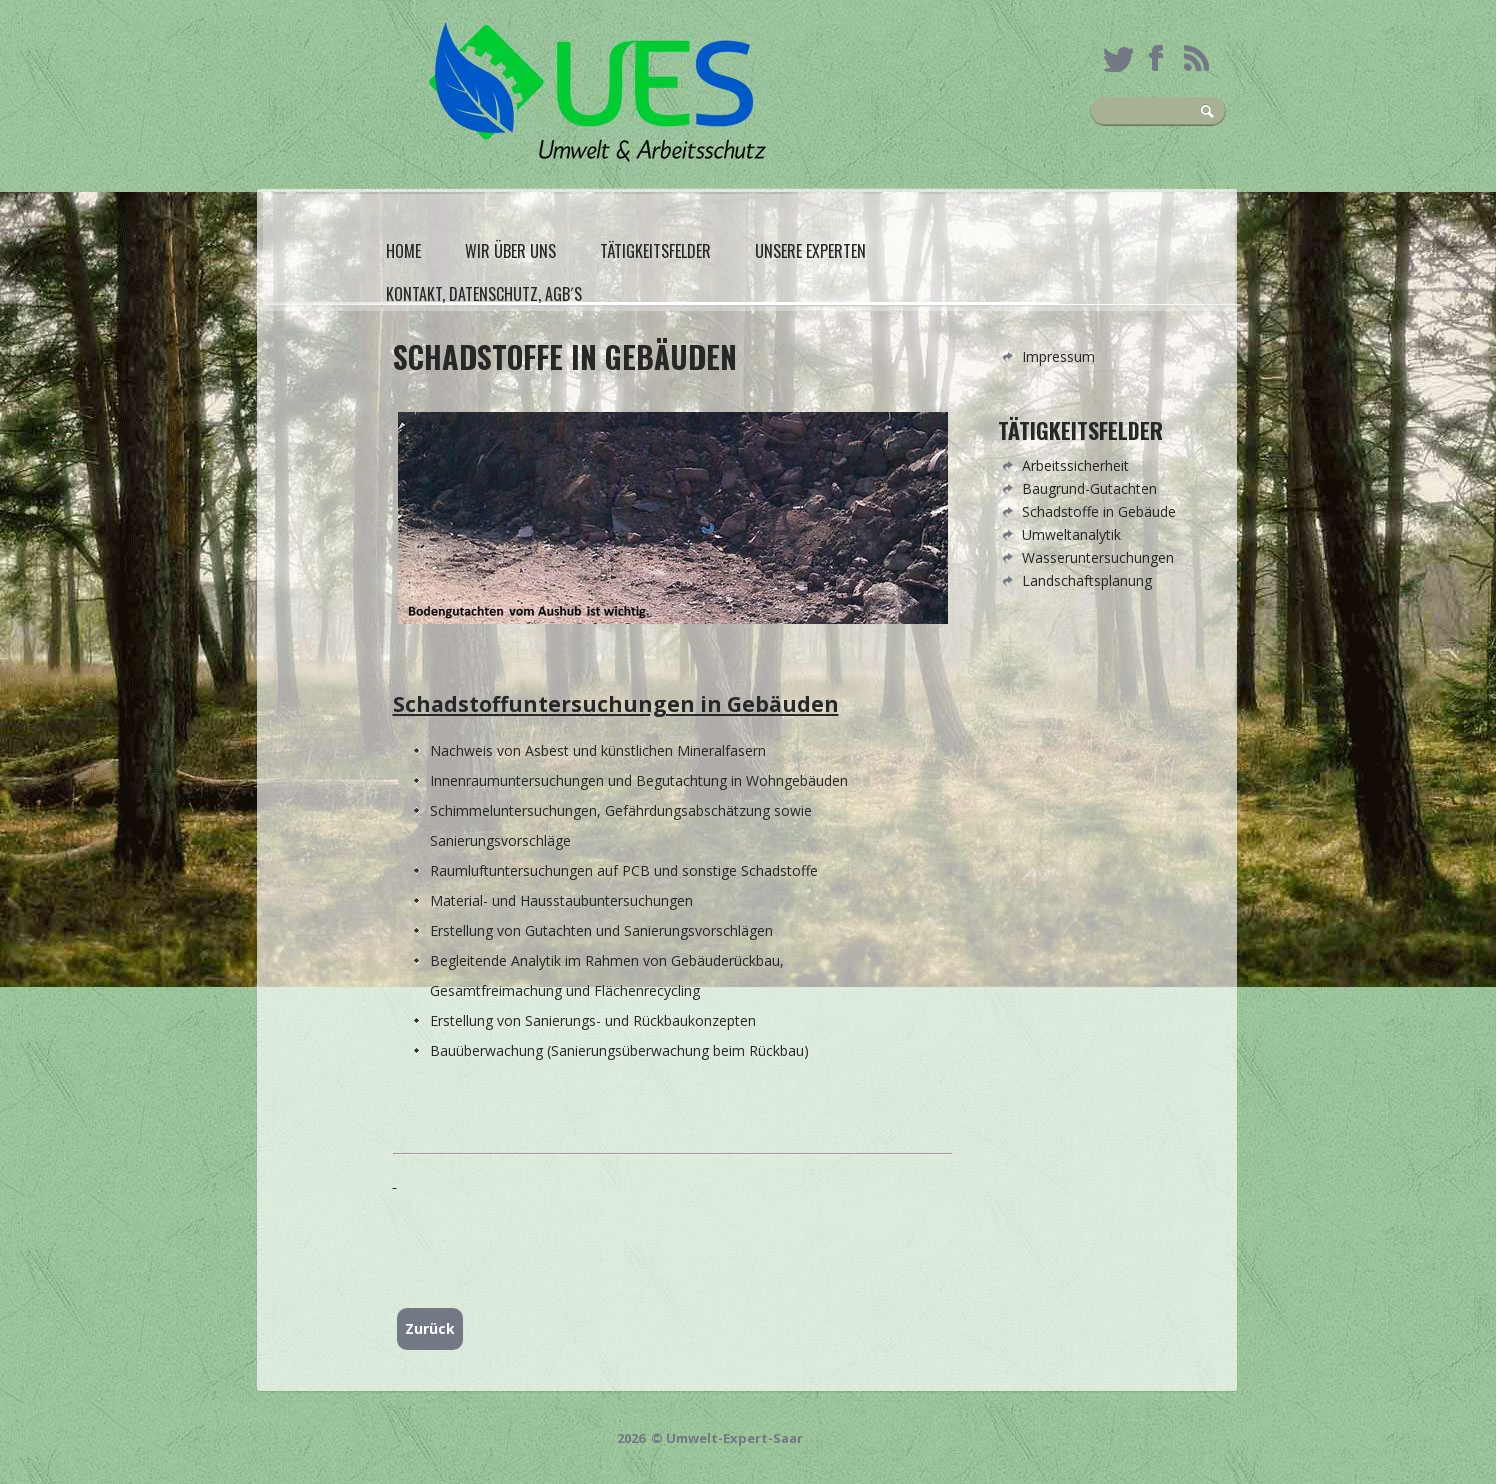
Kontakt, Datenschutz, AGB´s (484, 294)
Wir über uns (510, 251)
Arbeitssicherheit (1075, 465)
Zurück (430, 1328)
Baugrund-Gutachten (1089, 488)
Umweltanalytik (1071, 534)
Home (403, 251)
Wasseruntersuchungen (1098, 557)
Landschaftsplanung (1087, 580)
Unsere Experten (810, 251)
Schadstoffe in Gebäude (1099, 511)
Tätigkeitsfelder (655, 251)
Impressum (1058, 356)
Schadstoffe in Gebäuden (565, 356)
